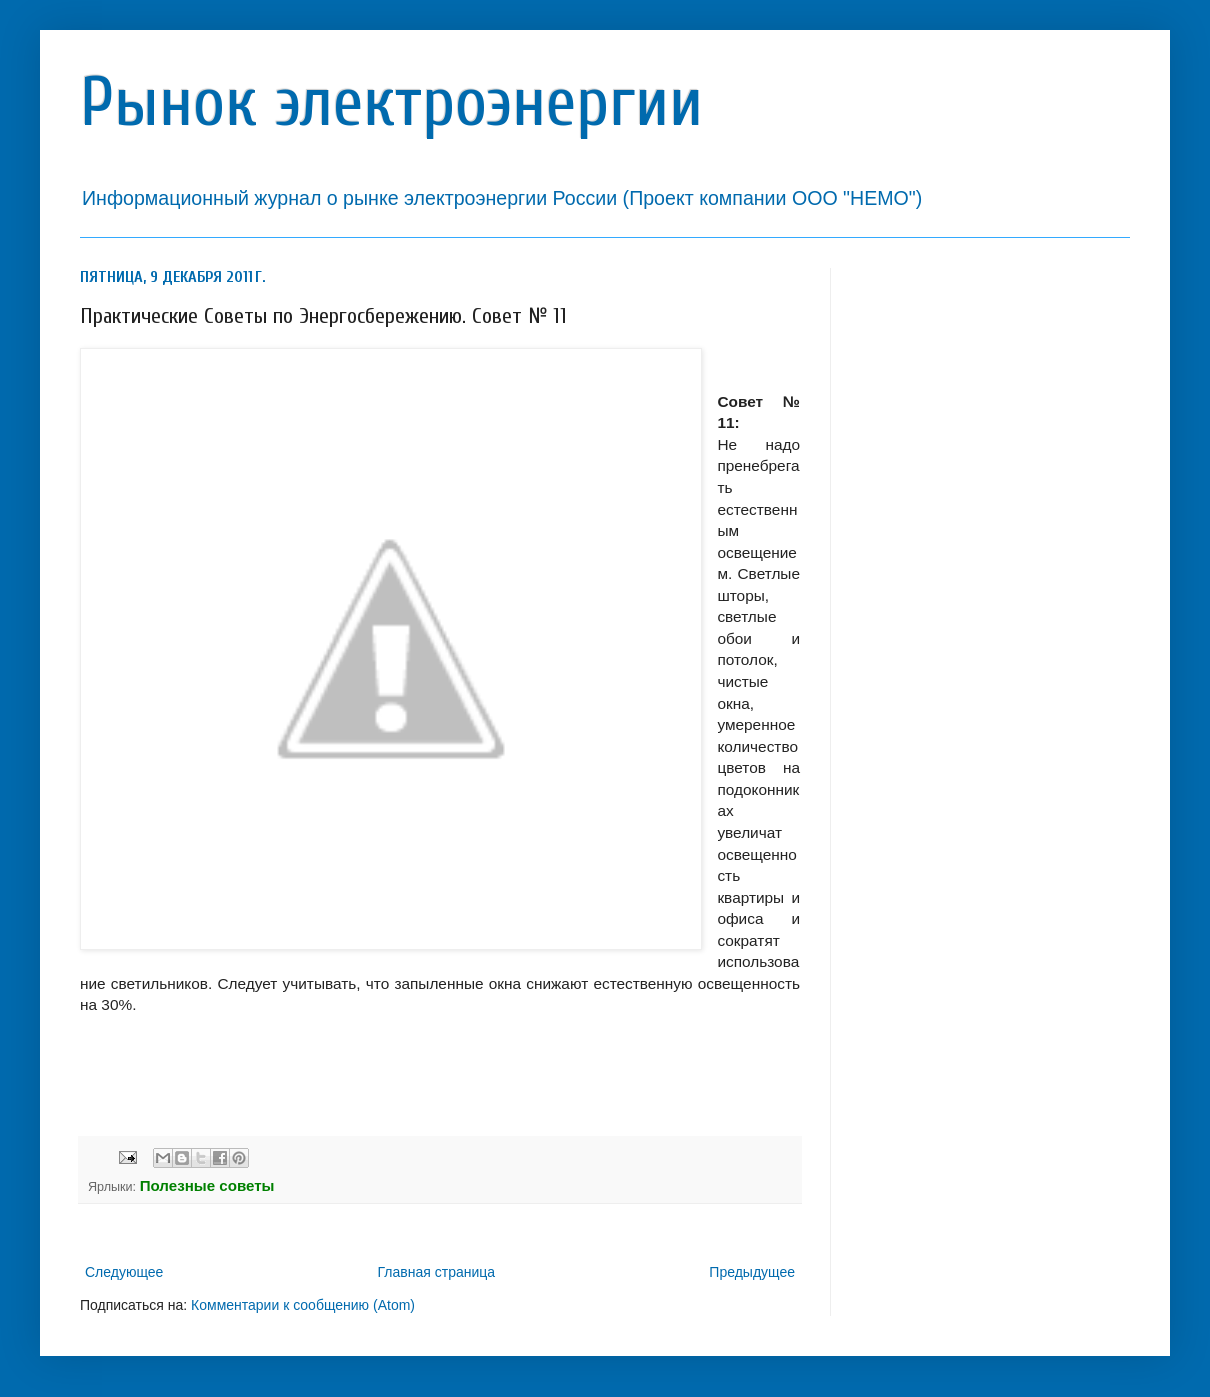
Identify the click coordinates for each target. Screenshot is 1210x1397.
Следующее (124, 1272)
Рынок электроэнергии (391, 102)
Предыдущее (752, 1272)
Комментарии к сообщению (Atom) (303, 1305)
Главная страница (437, 1272)
